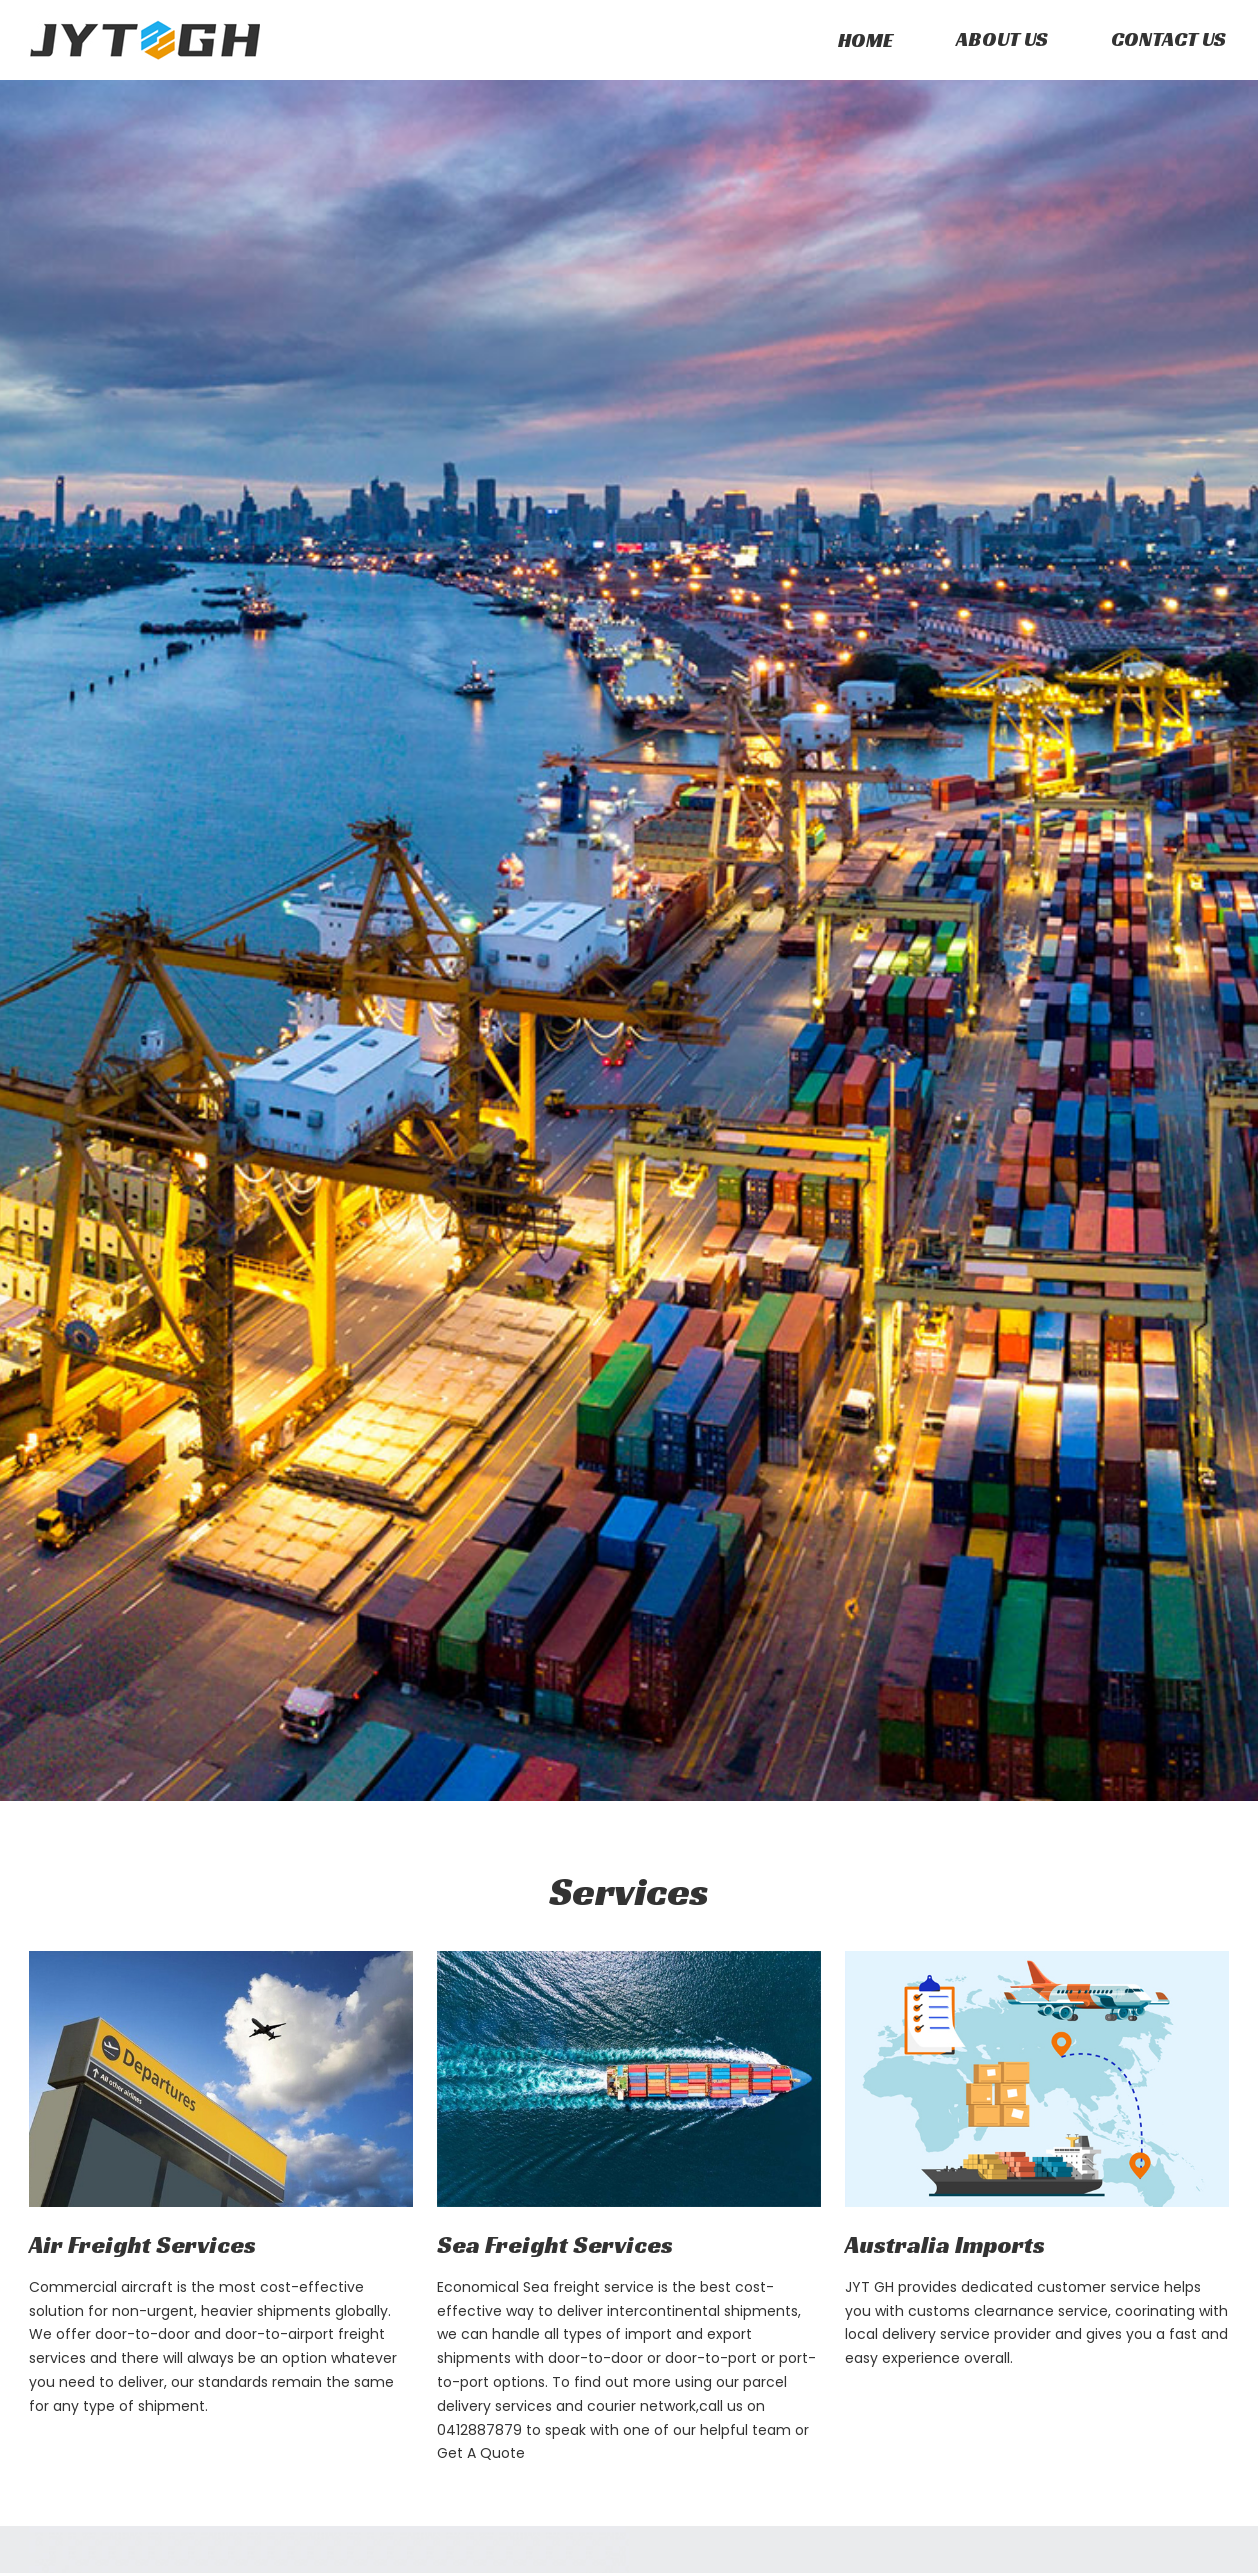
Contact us (1168, 39)
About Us (1002, 39)
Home (865, 40)
